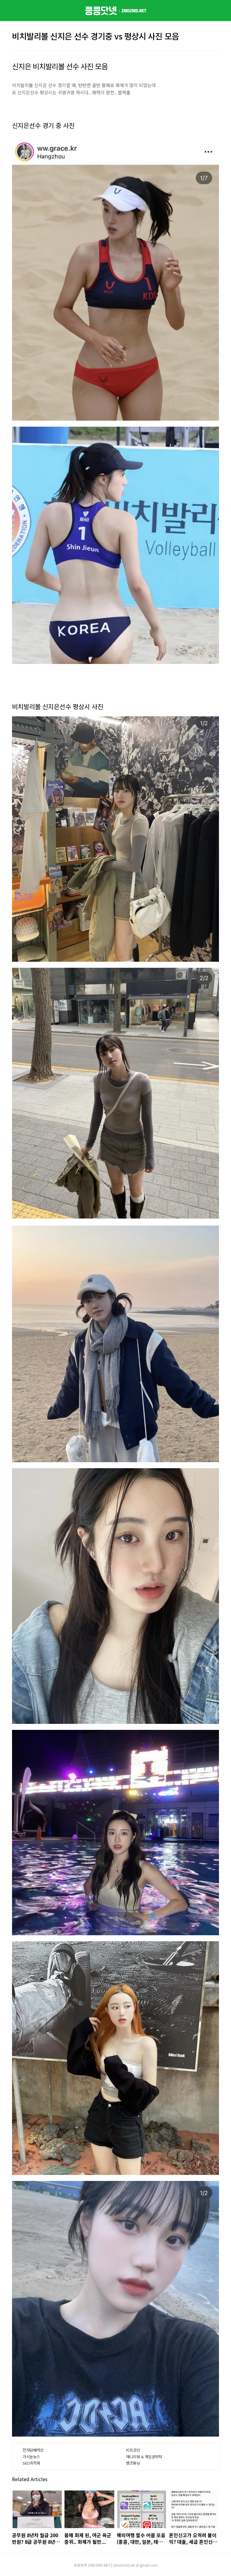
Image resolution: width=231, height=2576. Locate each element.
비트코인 (133, 2450)
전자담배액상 (33, 2450)
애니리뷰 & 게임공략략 (144, 2456)
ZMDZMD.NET (99, 2565)
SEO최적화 (31, 2463)
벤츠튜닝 (133, 2463)
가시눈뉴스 (31, 2456)
